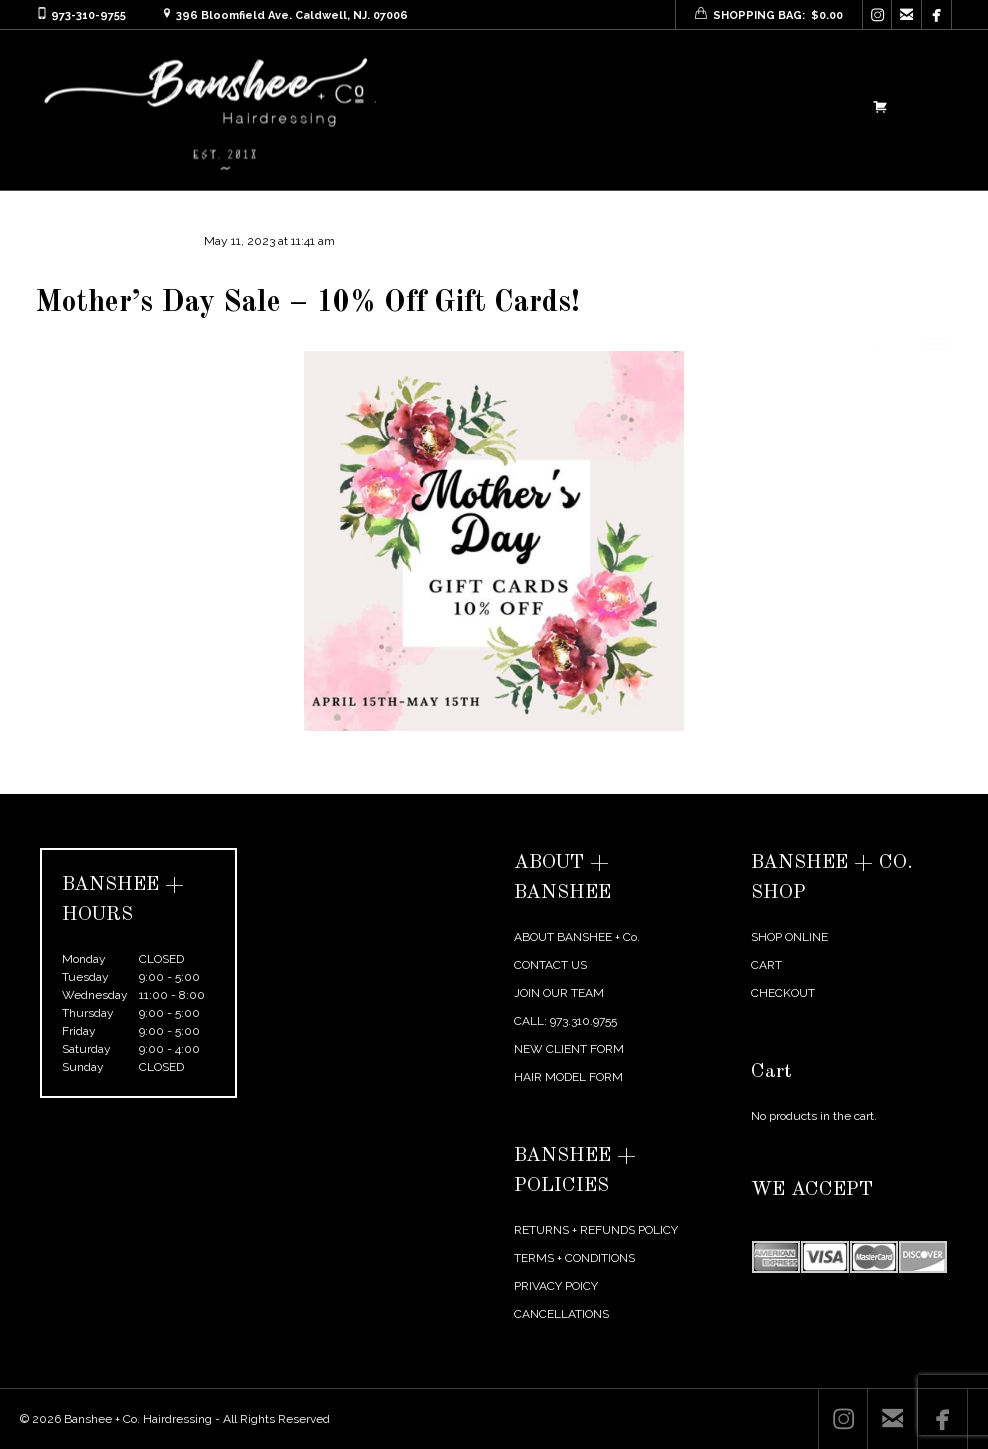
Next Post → (918, 780)
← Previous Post (821, 780)
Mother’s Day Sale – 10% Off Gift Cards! (308, 303)
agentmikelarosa (100, 241)
